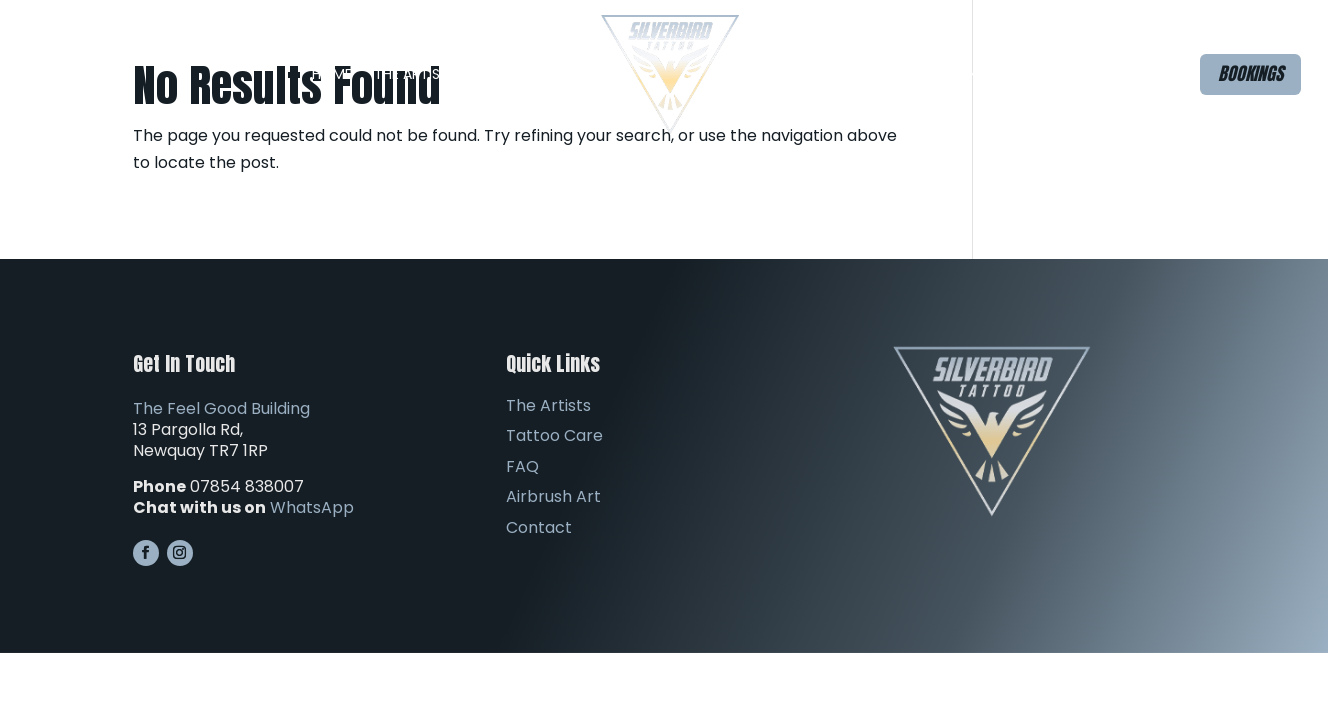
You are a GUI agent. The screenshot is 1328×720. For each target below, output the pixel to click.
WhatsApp (312, 507)
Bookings (1250, 73)
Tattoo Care (554, 435)
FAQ (775, 74)
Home (332, 74)
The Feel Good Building (221, 408)
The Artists (415, 74)
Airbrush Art (877, 74)
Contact (980, 74)
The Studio (539, 74)
